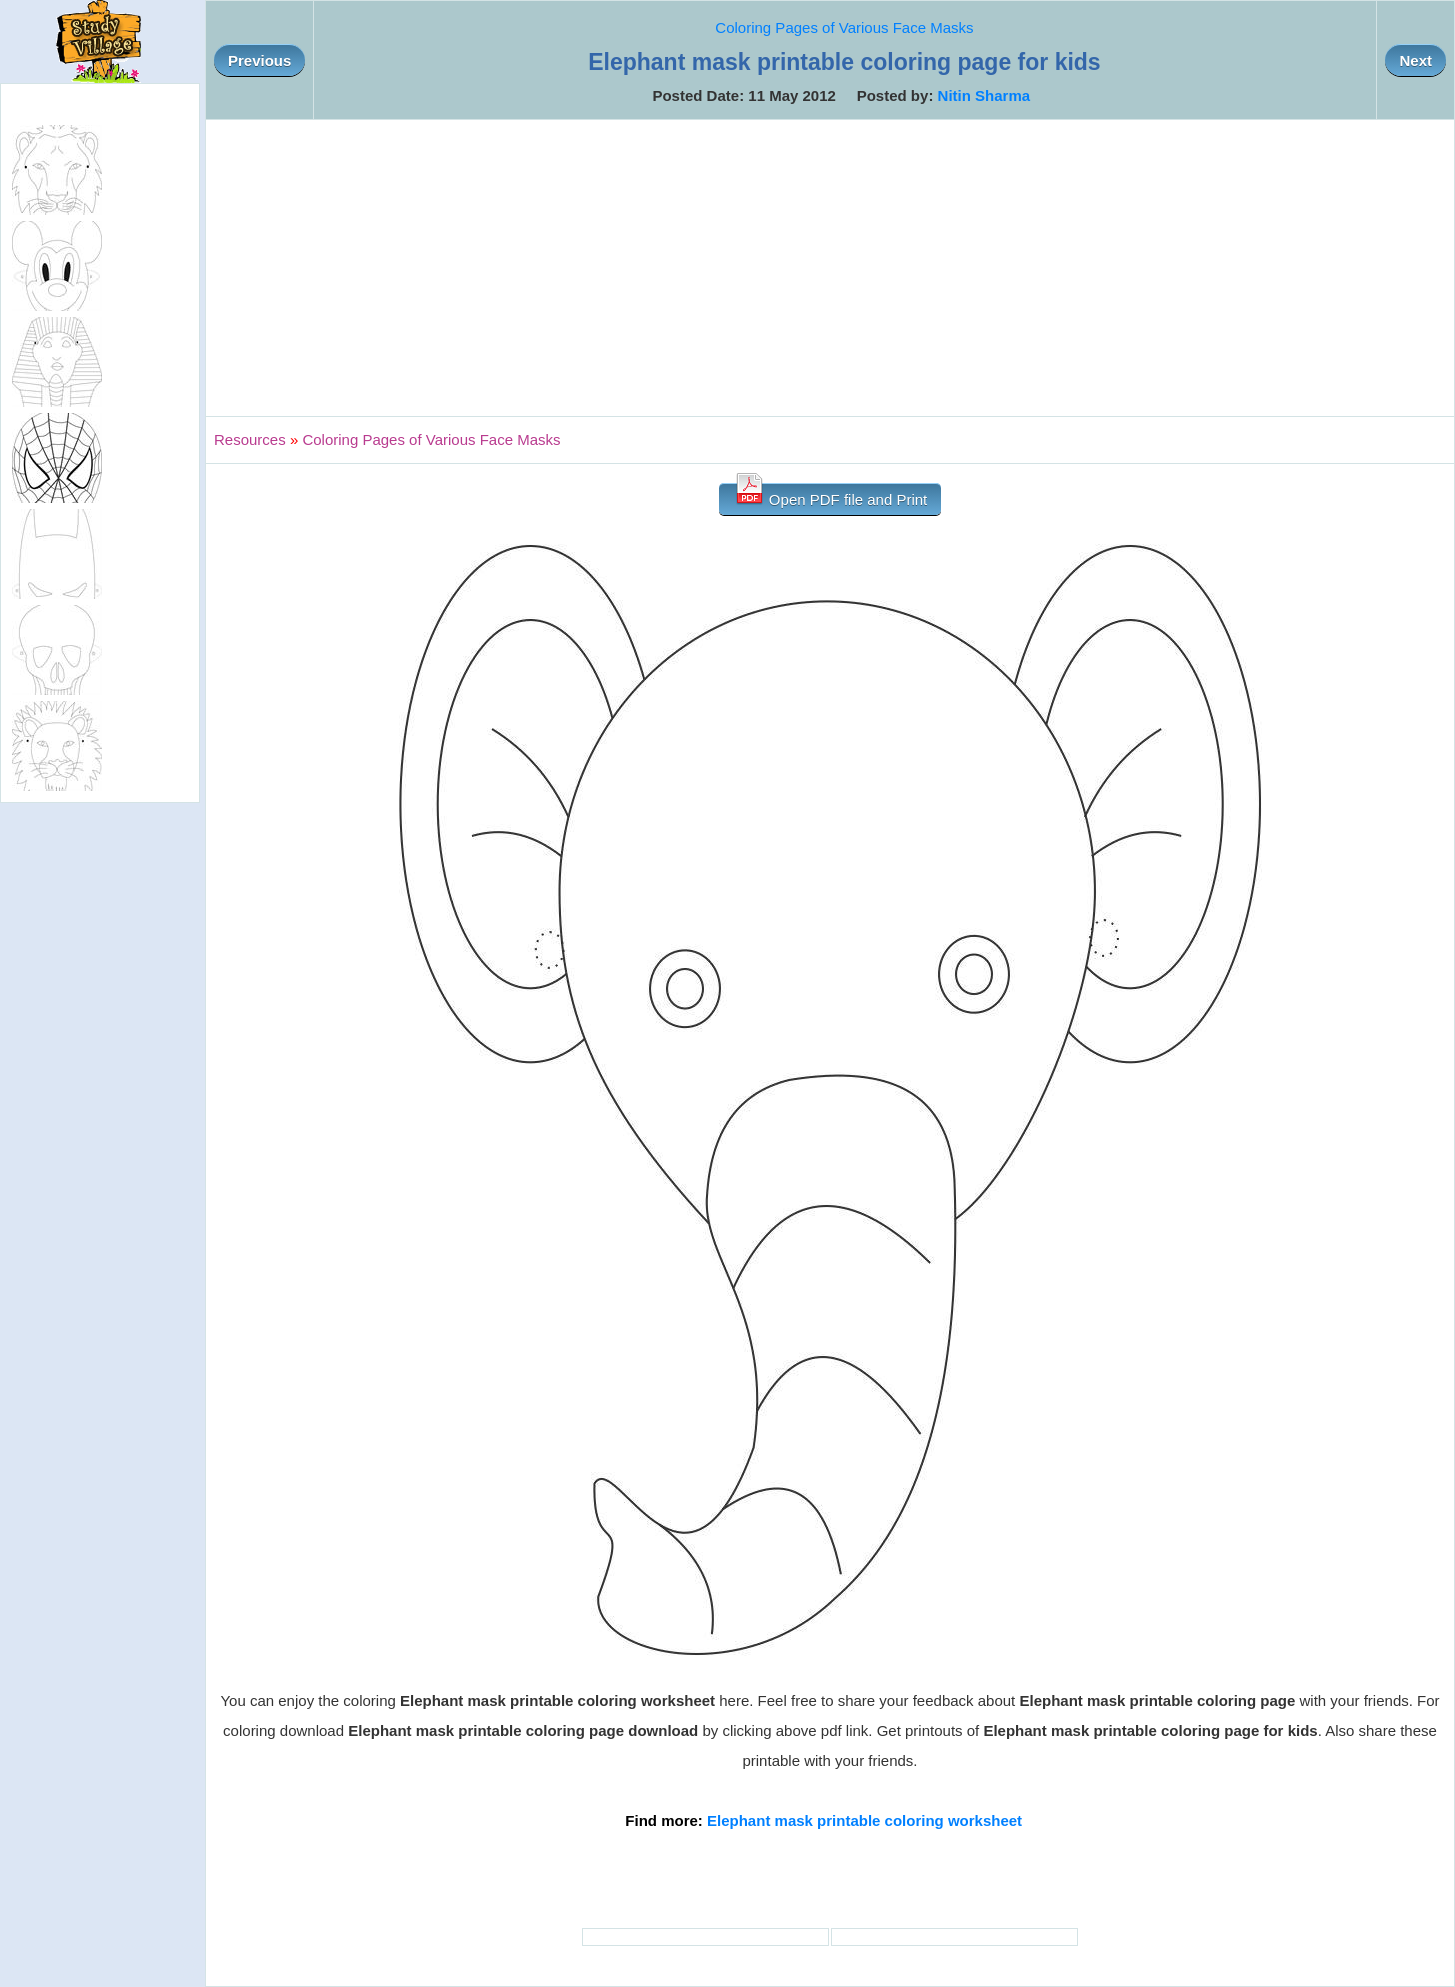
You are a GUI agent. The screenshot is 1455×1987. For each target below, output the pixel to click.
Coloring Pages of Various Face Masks (844, 27)
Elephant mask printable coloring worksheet (864, 1820)
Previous (259, 60)
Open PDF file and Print (830, 495)
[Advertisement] (830, 268)
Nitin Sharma (984, 95)
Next (1415, 60)
